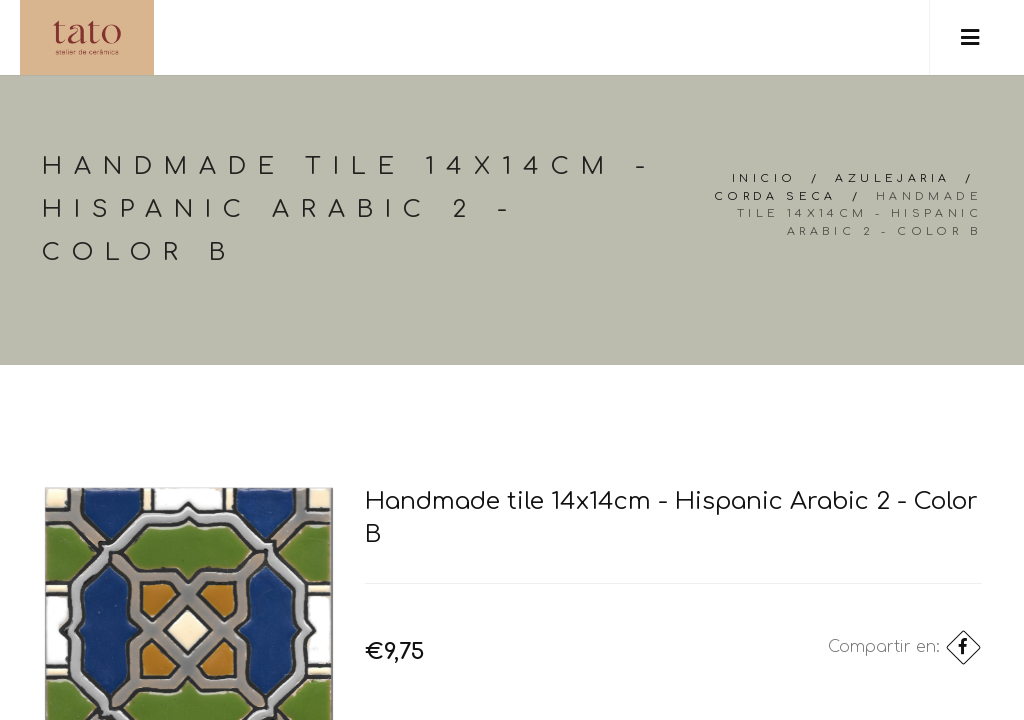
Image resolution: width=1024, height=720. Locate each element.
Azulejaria (892, 178)
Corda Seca (775, 196)
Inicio (764, 178)
